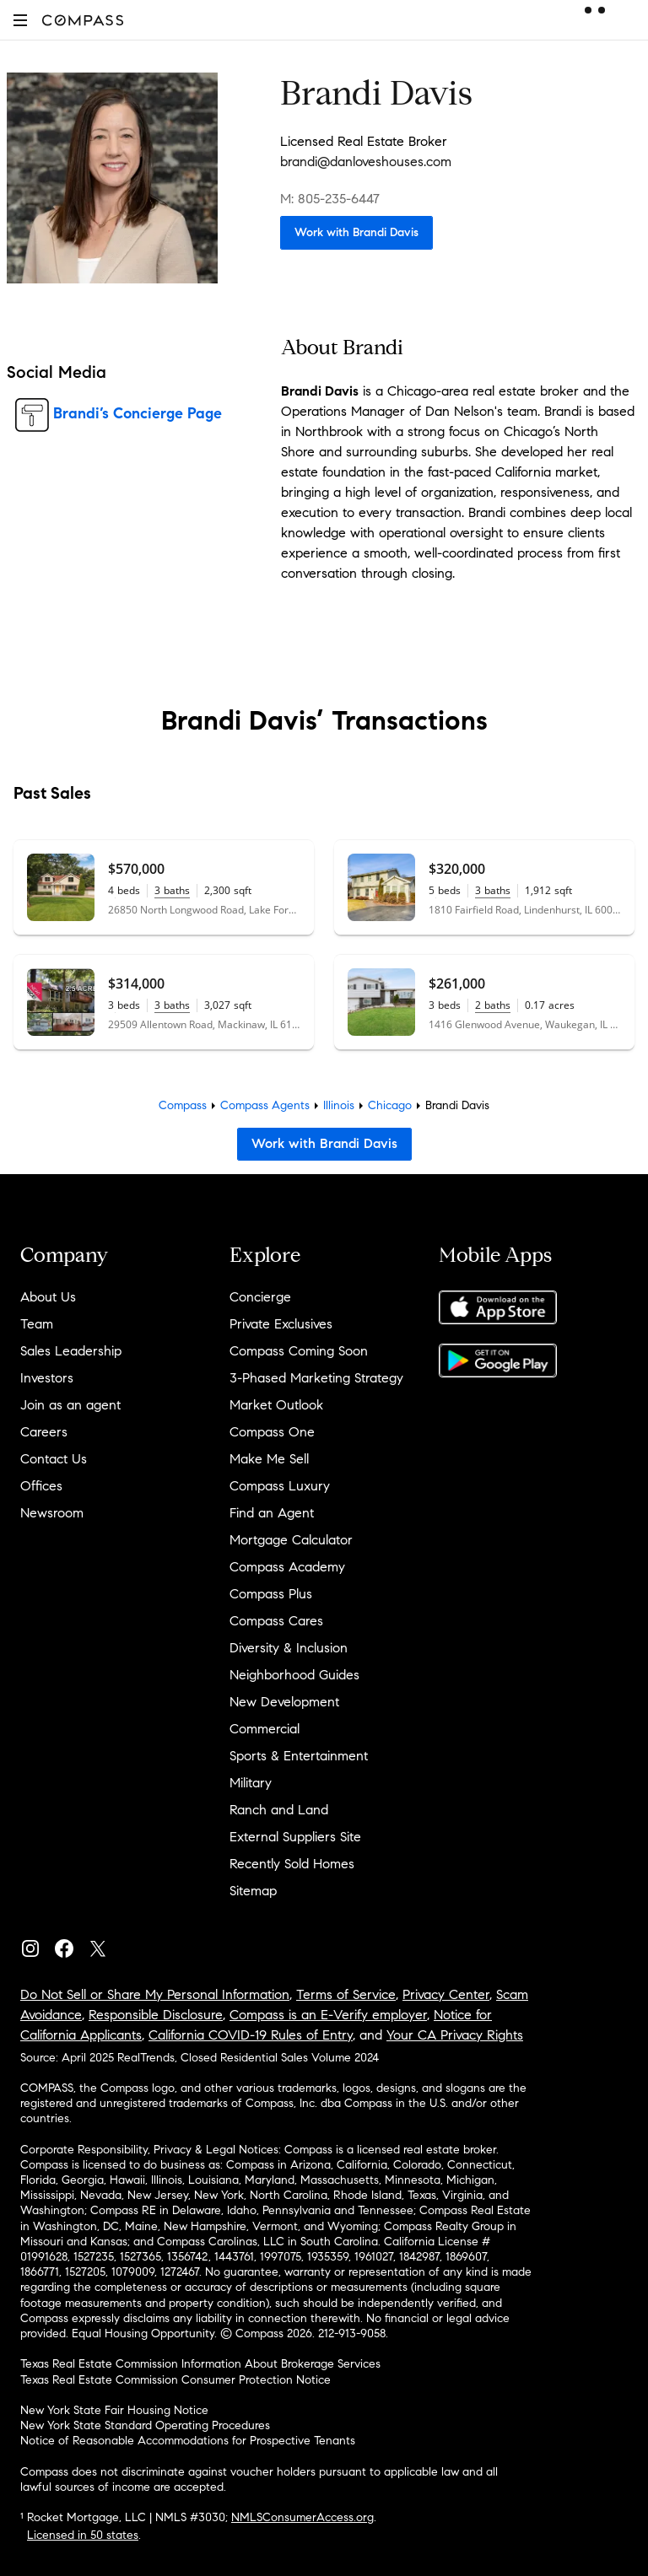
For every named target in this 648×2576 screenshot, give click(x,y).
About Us (48, 1297)
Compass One (272, 1432)
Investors (46, 1378)
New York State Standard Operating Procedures (145, 2425)
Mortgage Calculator (291, 1540)
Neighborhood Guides (294, 1675)
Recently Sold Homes (292, 1864)
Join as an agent (70, 1405)
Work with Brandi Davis (356, 232)
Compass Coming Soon (299, 1351)
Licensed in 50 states (82, 2535)
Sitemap (253, 1891)
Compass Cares (276, 1621)
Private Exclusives (281, 1324)
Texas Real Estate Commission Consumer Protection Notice (175, 2380)
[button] (20, 20)
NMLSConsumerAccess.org (302, 2517)
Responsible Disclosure (156, 2015)
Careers (44, 1432)
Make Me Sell (269, 1459)
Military (251, 1783)
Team (36, 1324)
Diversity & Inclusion (289, 1648)
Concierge (260, 1297)
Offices (41, 1486)
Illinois (338, 1105)
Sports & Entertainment (299, 1756)
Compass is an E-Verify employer (328, 2015)
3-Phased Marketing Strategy (316, 1378)
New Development (284, 1702)
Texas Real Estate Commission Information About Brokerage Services (200, 2364)
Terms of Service (346, 1994)
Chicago (390, 1105)
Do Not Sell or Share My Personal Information (154, 1994)
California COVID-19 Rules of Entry (250, 2035)
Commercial (265, 1729)
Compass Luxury (280, 1486)
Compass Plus (271, 1594)
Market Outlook (276, 1405)
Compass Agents (265, 1105)
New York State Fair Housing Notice (114, 2410)
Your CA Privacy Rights (454, 2035)
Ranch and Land (279, 1810)
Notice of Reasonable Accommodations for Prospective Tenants (187, 2440)
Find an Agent (272, 1513)
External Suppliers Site (295, 1837)
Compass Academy (287, 1567)
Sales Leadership (71, 1351)
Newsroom (52, 1513)
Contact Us (53, 1459)
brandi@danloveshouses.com (365, 162)
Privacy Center (445, 1994)
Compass (183, 1105)
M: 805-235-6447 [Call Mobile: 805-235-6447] (330, 199)
